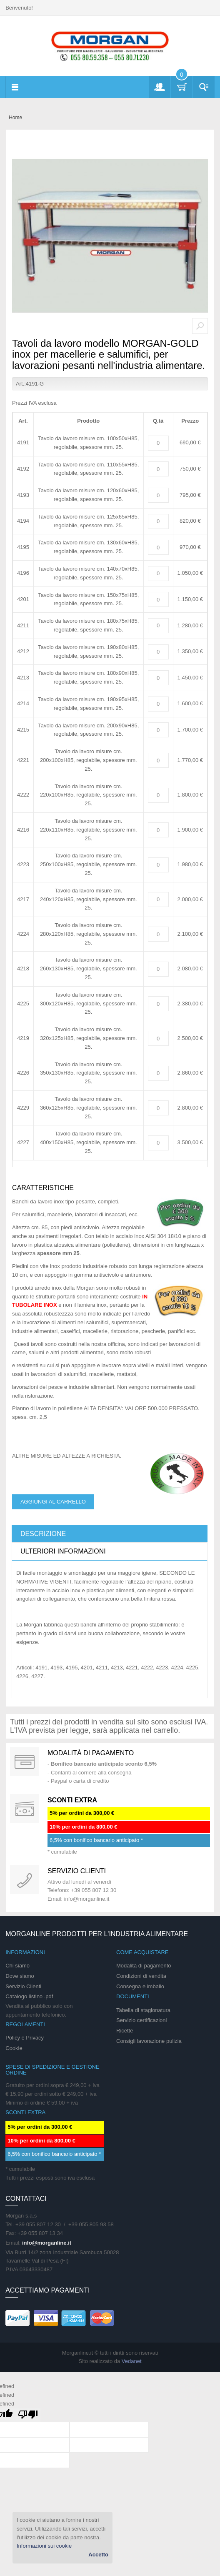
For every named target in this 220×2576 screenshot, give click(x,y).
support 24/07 (24, 1879)
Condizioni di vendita (141, 1976)
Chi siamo (17, 1965)
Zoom (200, 326)
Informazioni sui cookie (44, 2546)
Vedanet (132, 2361)
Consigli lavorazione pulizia (149, 2041)
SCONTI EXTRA (72, 1800)
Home (15, 117)
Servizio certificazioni (141, 2020)
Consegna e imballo (140, 1986)
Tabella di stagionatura (143, 2010)
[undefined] (27, 2415)
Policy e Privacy (24, 2038)
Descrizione (43, 1533)
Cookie (13, 2048)
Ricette (124, 2030)
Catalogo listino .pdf (29, 1996)
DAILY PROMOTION (24, 1808)
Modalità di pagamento (91, 1753)
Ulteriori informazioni (63, 1551)
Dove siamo (19, 1976)
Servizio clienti (77, 1870)
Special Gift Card (24, 1761)
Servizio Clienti (23, 1986)
